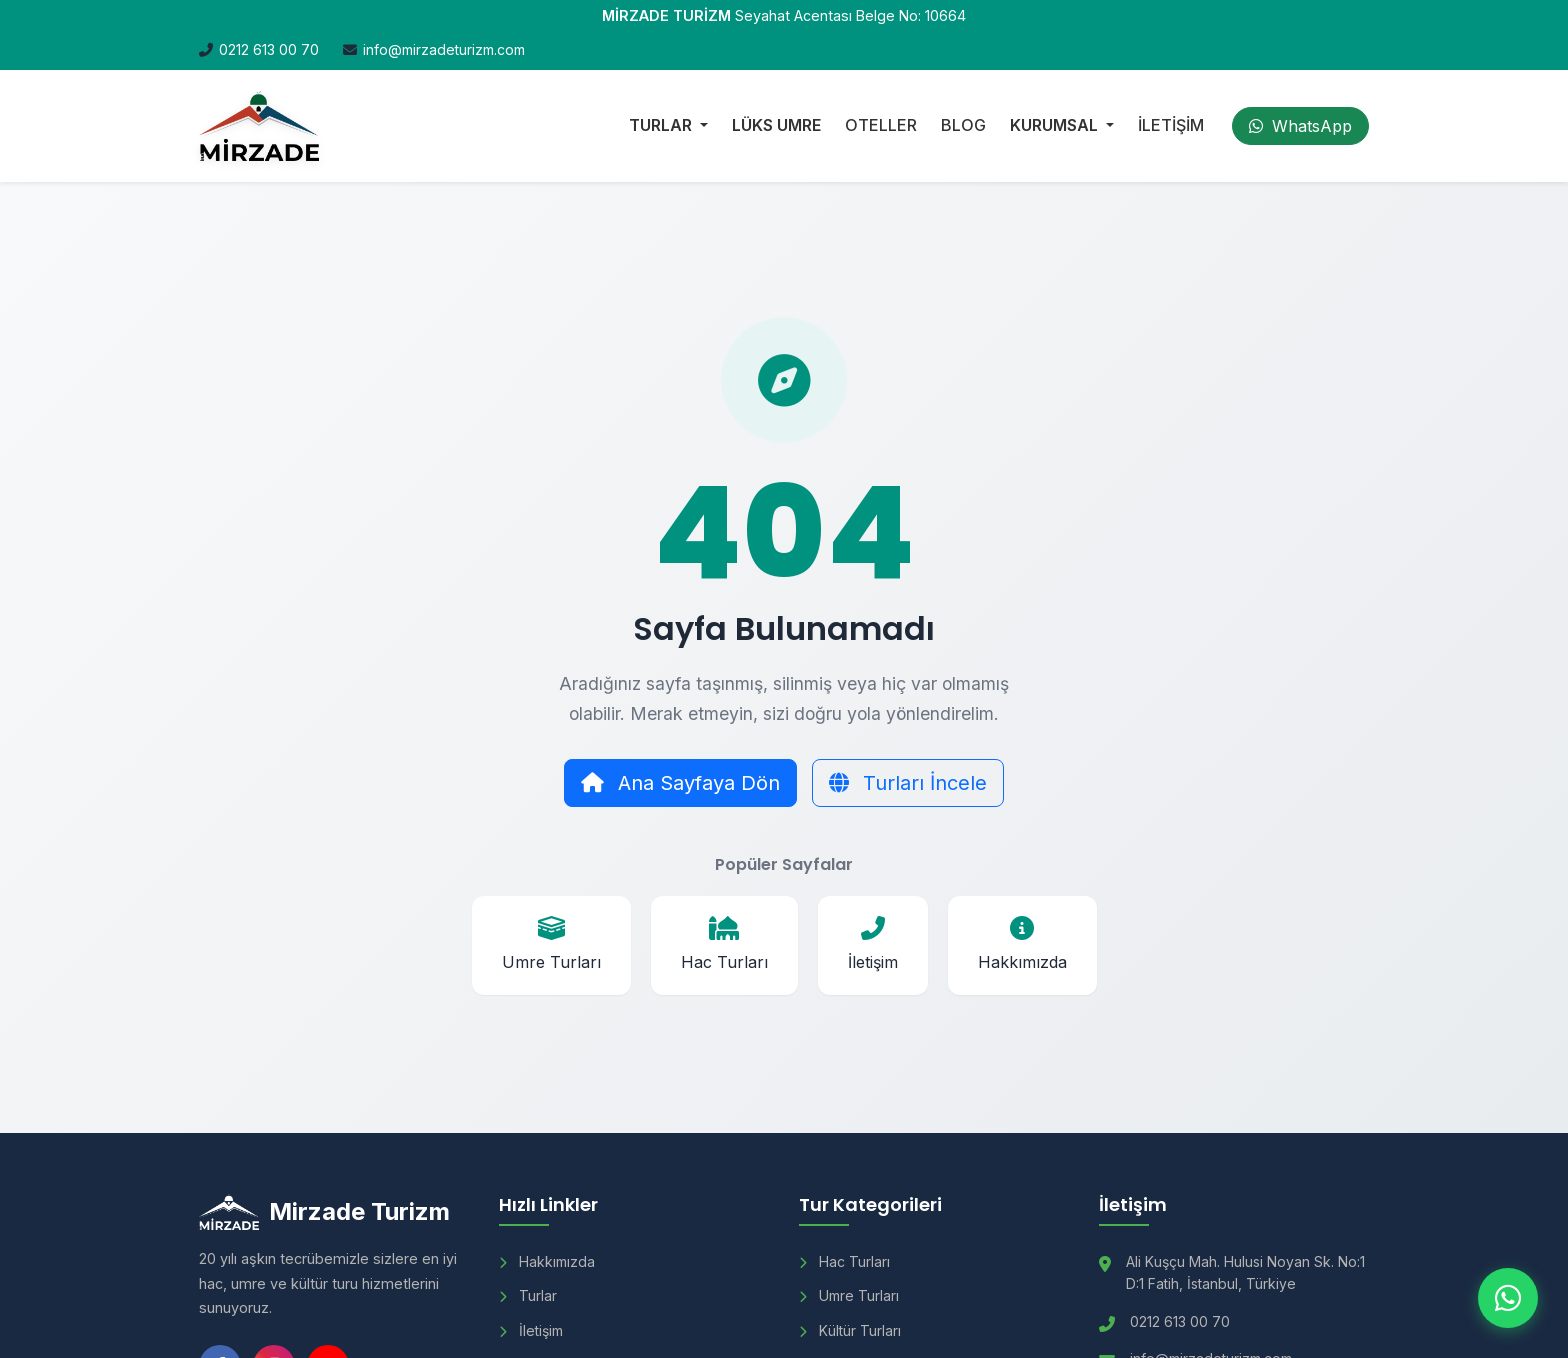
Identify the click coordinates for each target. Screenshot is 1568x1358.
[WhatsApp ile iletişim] (1508, 1298)
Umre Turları (849, 1295)
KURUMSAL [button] (1056, 125)
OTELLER (881, 125)
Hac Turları (844, 1261)
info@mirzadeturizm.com (444, 49)
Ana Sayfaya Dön (680, 783)
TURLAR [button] (662, 125)
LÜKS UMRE (776, 125)
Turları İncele (908, 783)
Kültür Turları (850, 1330)
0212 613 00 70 (269, 49)
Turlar (528, 1295)
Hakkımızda (547, 1261)
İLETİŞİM (1171, 125)
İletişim (531, 1330)
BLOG (963, 125)
